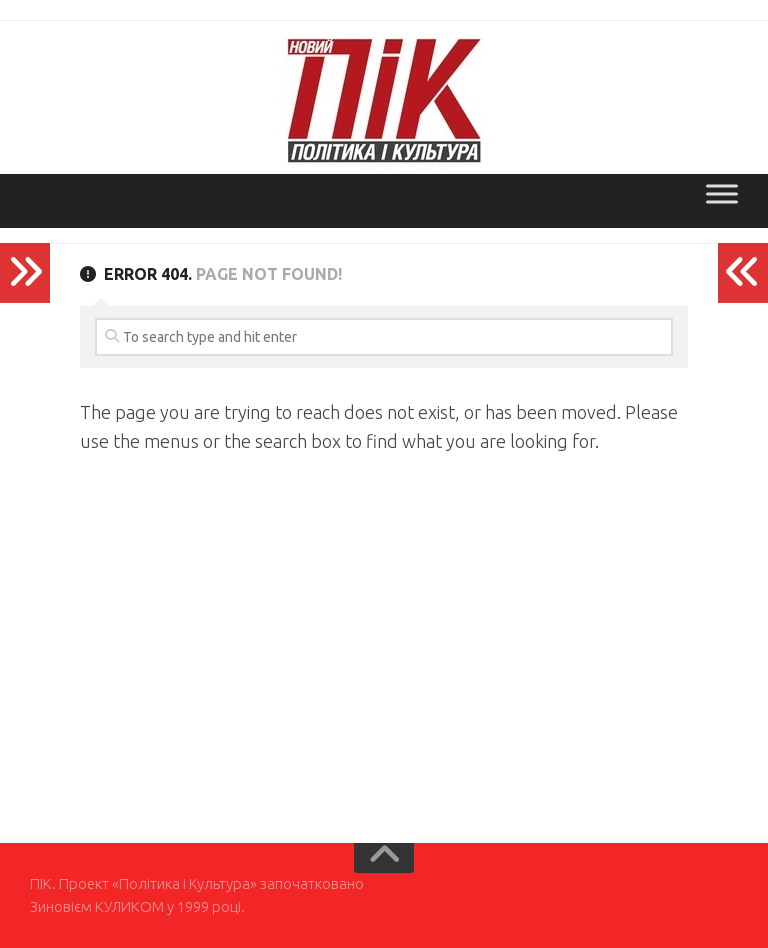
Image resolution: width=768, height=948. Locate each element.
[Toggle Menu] (722, 193)
